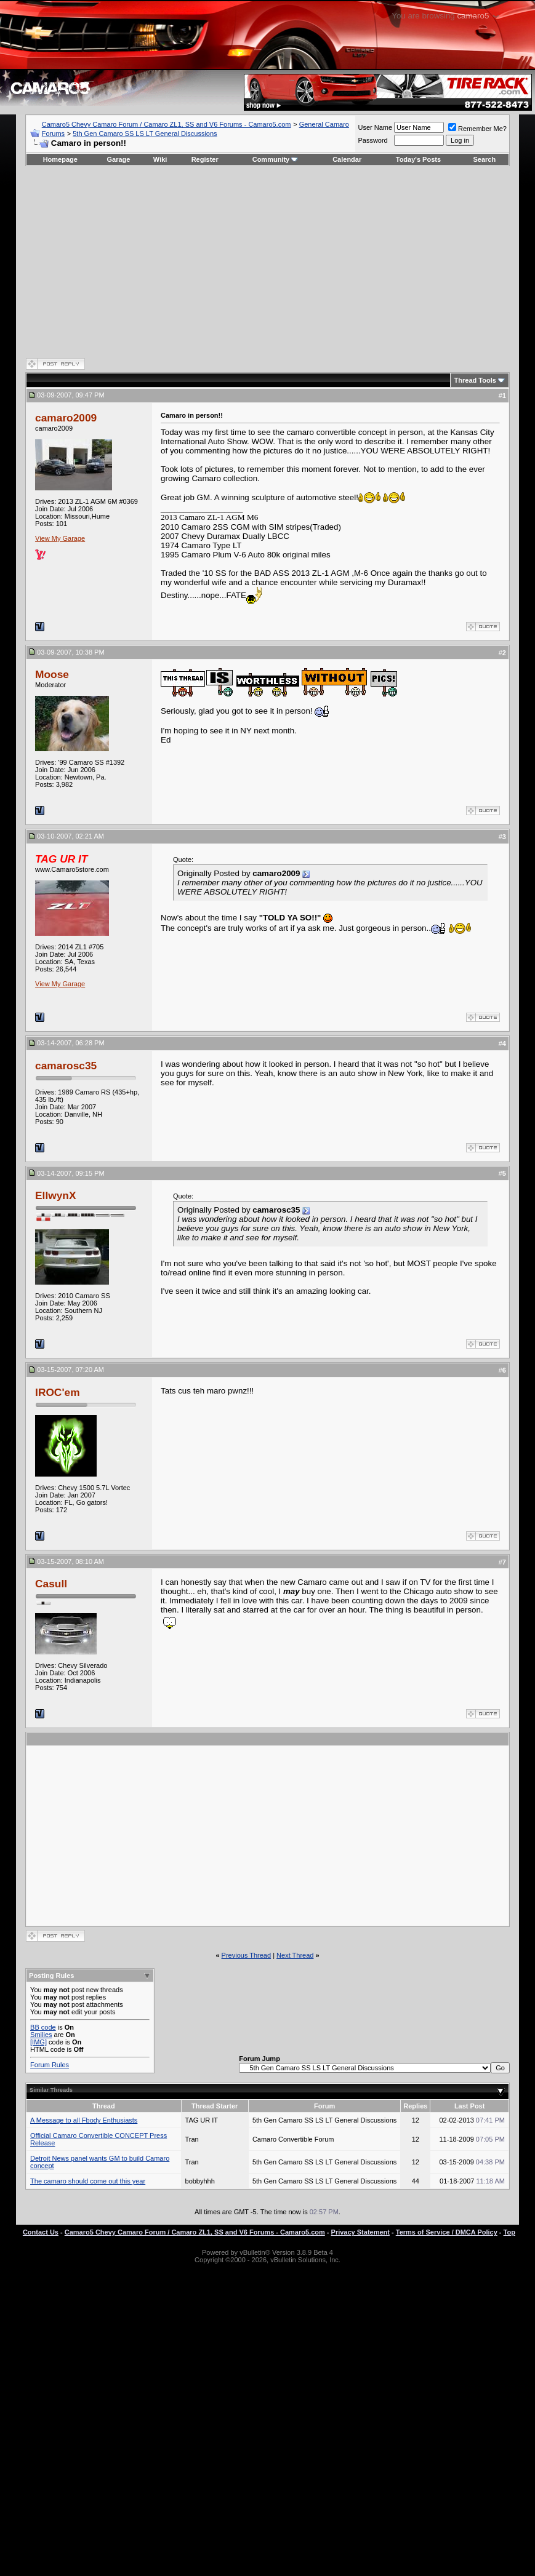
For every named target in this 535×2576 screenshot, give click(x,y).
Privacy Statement (360, 2232)
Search (484, 159)
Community (275, 159)
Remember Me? (477, 128)
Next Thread (294, 1955)
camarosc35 (66, 1065)
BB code (43, 2027)
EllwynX (55, 1195)
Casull (51, 1583)
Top (509, 2232)
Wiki (160, 159)
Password (372, 140)
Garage (119, 159)
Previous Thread (247, 1955)
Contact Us (40, 2232)
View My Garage (60, 538)
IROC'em (57, 1392)
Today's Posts (418, 159)
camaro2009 (66, 418)
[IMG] (38, 2042)
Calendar (346, 159)
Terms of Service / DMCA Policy (446, 2232)
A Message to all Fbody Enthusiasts (83, 2120)
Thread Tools (475, 380)
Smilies (41, 2034)
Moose (52, 674)
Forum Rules (49, 2064)
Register (205, 159)
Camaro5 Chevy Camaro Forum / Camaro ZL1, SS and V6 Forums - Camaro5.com (166, 124)
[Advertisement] (267, 261)
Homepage (60, 159)
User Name (375, 127)
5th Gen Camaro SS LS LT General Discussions (145, 133)
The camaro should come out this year (87, 2181)
